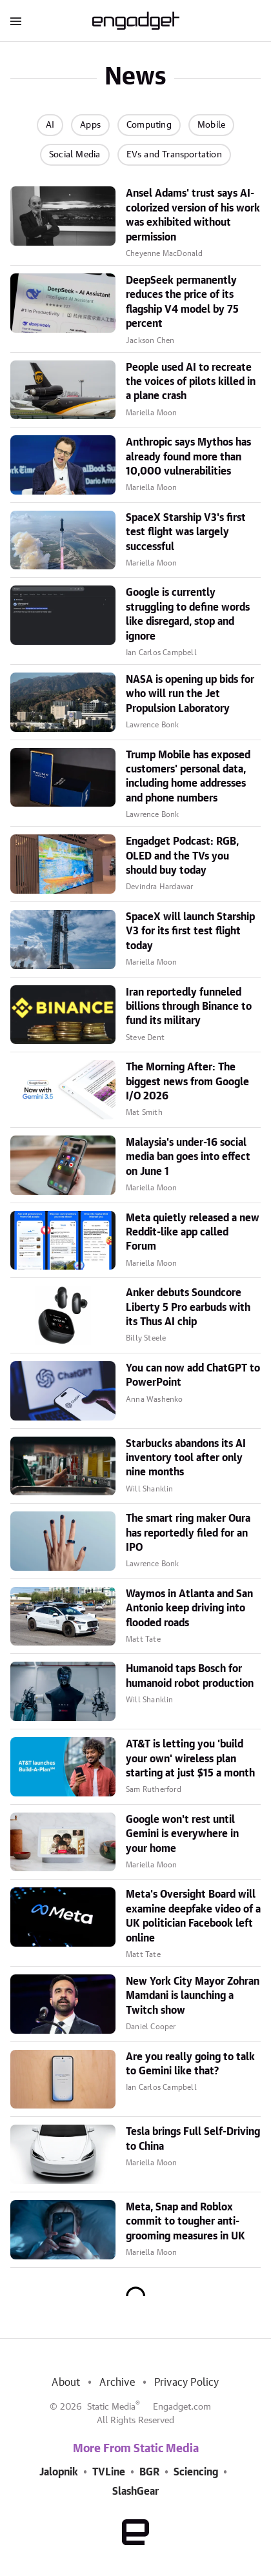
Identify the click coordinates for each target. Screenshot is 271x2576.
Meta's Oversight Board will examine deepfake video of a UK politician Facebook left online (193, 1916)
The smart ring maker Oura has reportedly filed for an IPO (188, 1533)
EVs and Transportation (174, 154)
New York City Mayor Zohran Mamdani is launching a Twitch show (192, 1996)
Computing (149, 125)
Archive (116, 2382)
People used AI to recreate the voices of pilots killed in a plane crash (191, 382)
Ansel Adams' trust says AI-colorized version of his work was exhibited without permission (193, 215)
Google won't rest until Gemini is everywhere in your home (182, 1834)
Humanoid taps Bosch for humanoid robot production (190, 1676)
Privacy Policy (186, 2382)
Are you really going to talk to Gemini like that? (190, 2064)
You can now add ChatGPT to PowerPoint (193, 1375)
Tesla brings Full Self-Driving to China (193, 2139)
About (66, 2382)
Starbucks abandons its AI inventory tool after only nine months (186, 1458)
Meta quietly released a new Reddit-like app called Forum (192, 1232)
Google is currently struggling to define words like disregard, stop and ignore (188, 614)
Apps (90, 125)
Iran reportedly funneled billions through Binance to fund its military (189, 1007)
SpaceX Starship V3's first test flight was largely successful (186, 532)
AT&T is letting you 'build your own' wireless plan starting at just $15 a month (190, 1758)
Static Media (111, 2407)
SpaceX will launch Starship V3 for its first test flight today (190, 931)
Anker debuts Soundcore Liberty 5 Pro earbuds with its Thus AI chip (188, 1307)
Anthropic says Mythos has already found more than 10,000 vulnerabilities (188, 457)
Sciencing (196, 2472)
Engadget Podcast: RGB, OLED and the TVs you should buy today (182, 856)
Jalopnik (58, 2472)
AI (50, 125)
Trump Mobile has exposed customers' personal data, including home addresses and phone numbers (188, 776)
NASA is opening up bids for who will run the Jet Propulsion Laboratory (190, 694)
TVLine (108, 2472)
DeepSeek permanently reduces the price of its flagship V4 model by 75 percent (182, 302)
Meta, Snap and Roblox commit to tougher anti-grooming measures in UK (185, 2221)
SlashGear (135, 2491)
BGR (149, 2472)
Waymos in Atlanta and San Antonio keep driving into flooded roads (189, 1608)
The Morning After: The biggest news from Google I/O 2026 (187, 1081)
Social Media (74, 154)
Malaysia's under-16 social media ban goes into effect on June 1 (188, 1157)
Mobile (211, 125)
